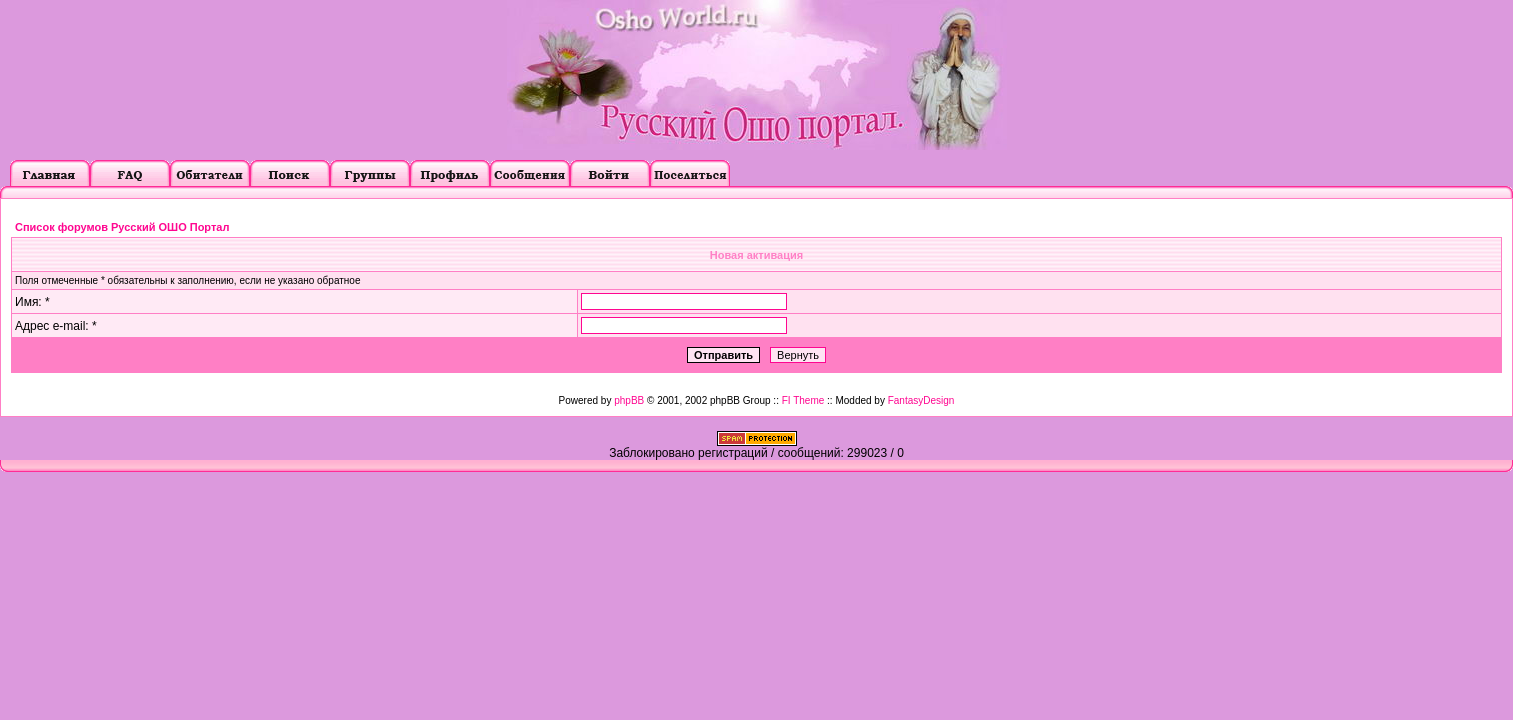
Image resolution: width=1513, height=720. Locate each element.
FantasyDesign (921, 400)
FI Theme (803, 400)
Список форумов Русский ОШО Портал (122, 227)
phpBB (629, 400)
